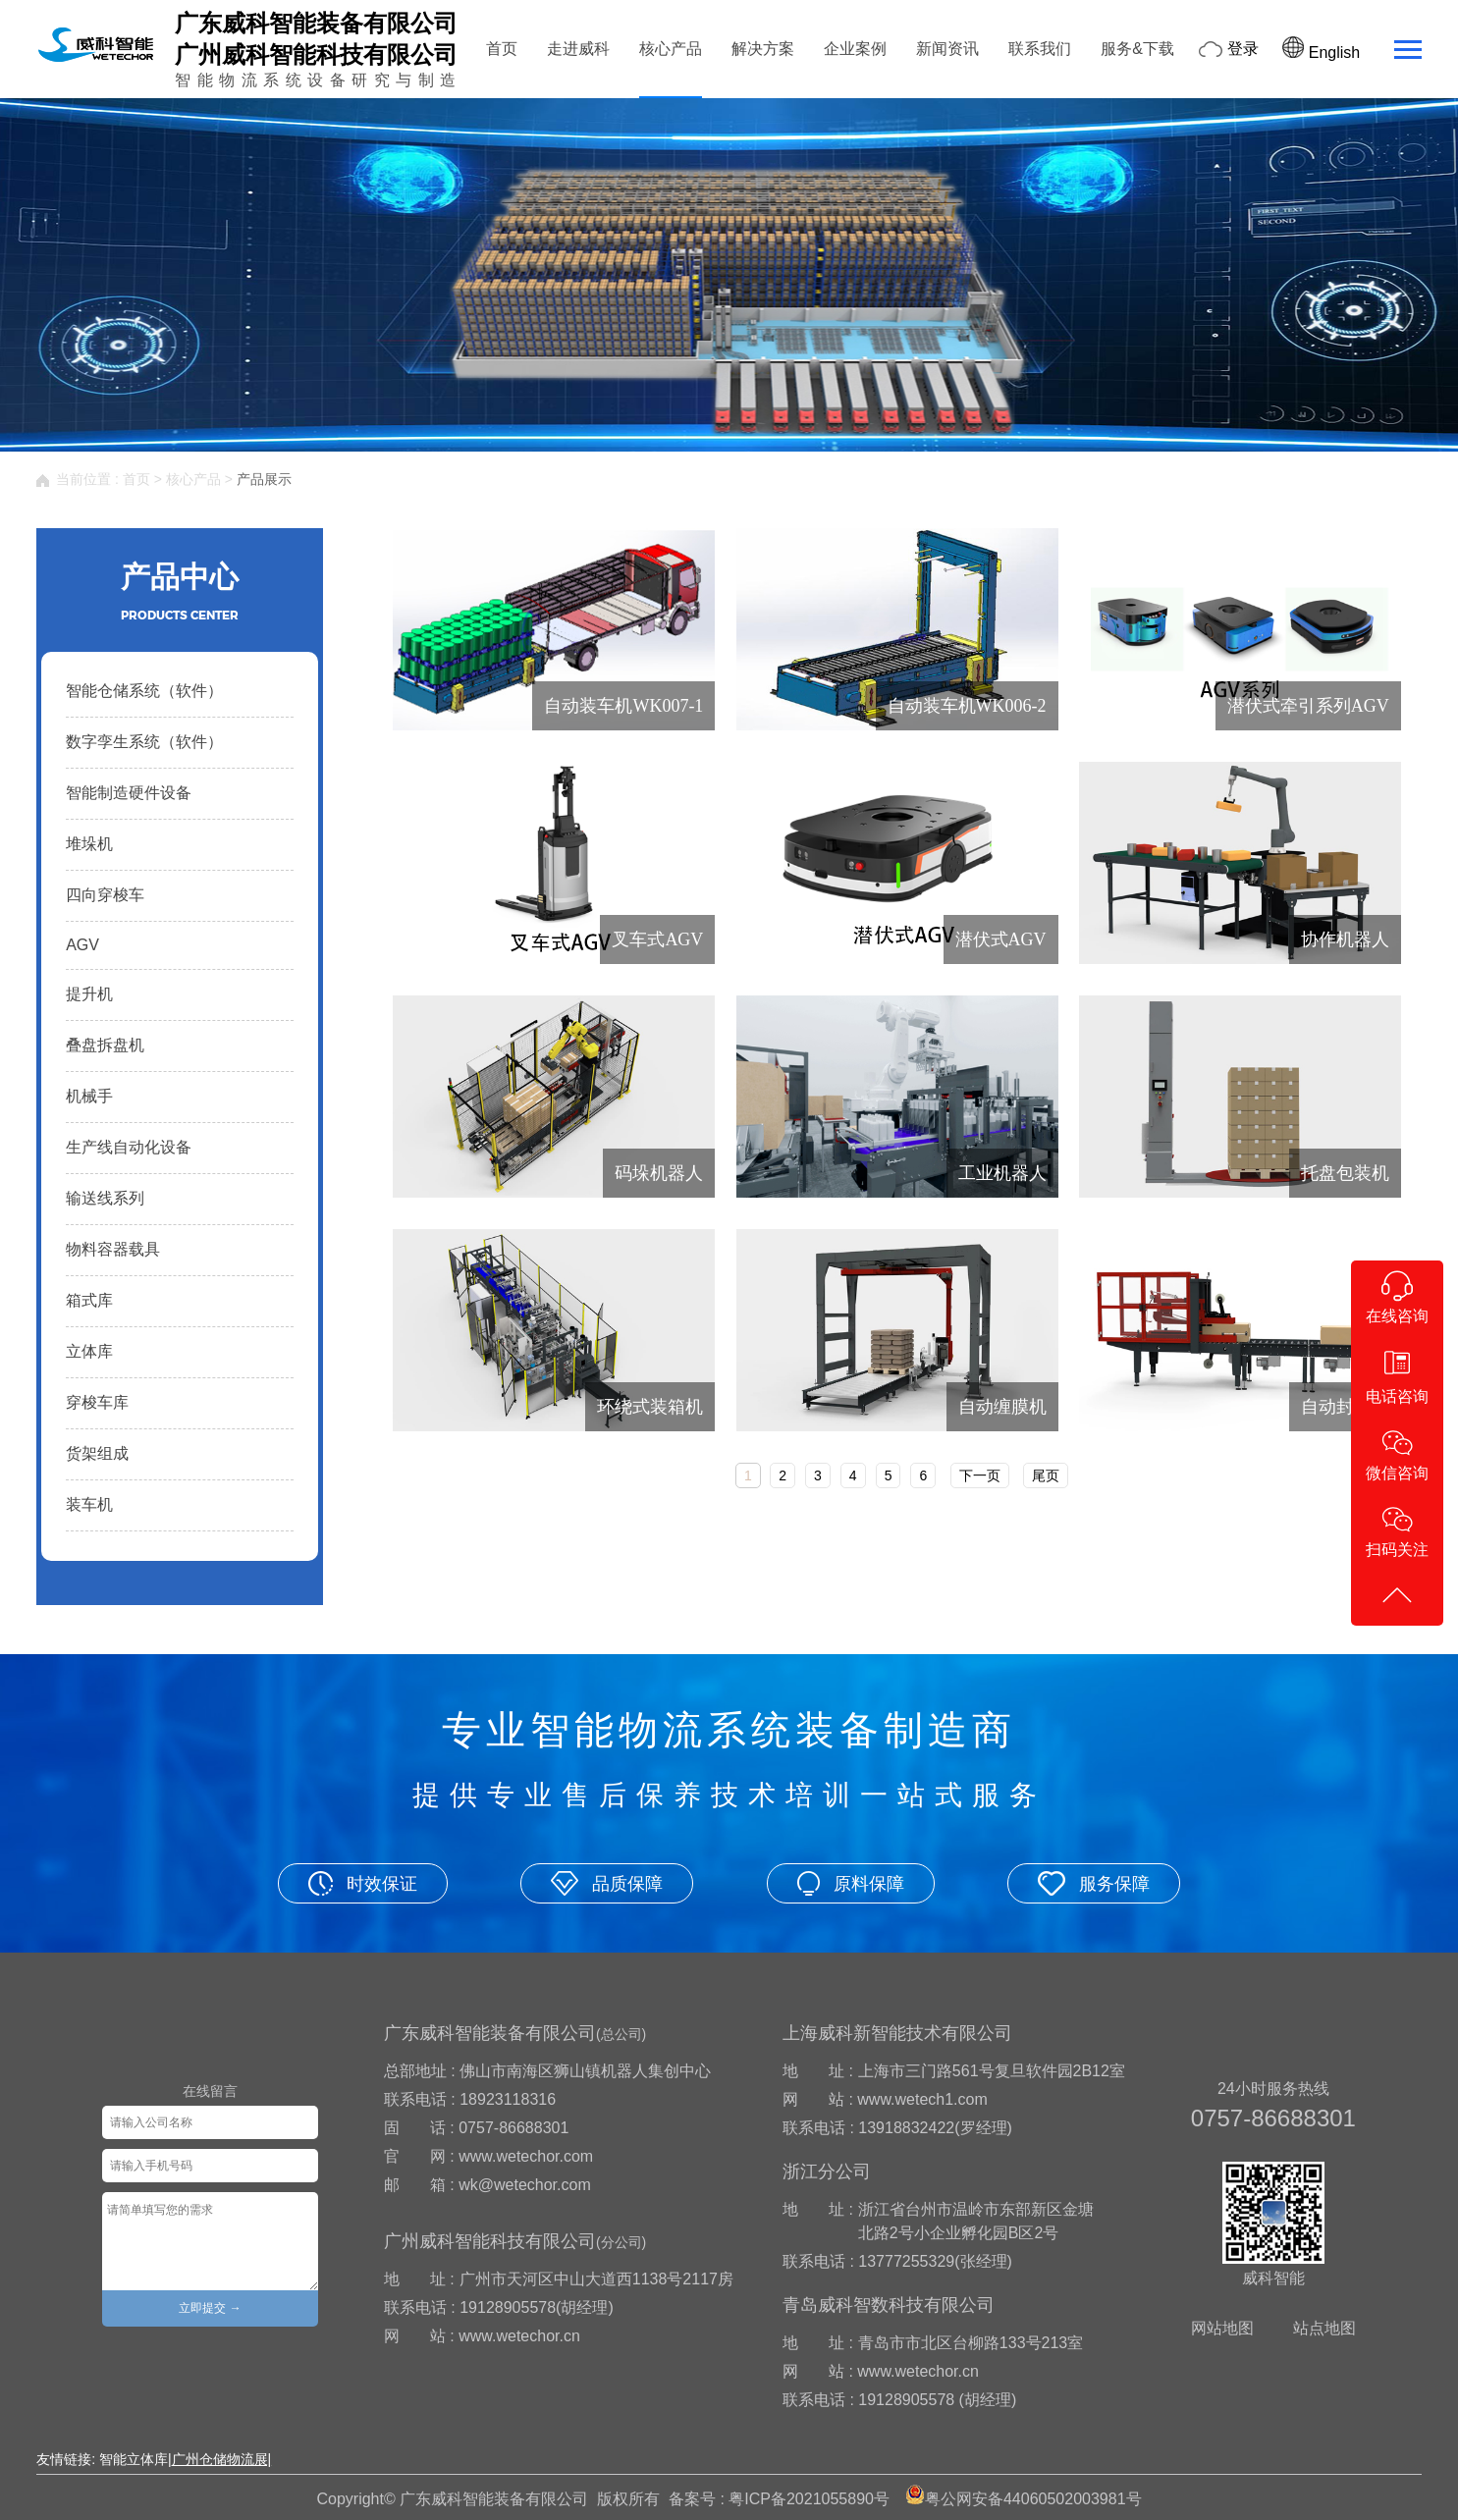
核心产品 (670, 48)
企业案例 (855, 48)
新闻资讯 (947, 48)
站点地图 (1324, 2328)
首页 (501, 48)
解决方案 (762, 48)
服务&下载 (1137, 48)
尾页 (1045, 1475)
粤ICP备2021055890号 (809, 2499)
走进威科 (578, 48)
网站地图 (1222, 2328)
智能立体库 (133, 2459)
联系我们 (1039, 48)
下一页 (979, 1475)
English (1321, 52)
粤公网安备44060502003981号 (1033, 2499)
